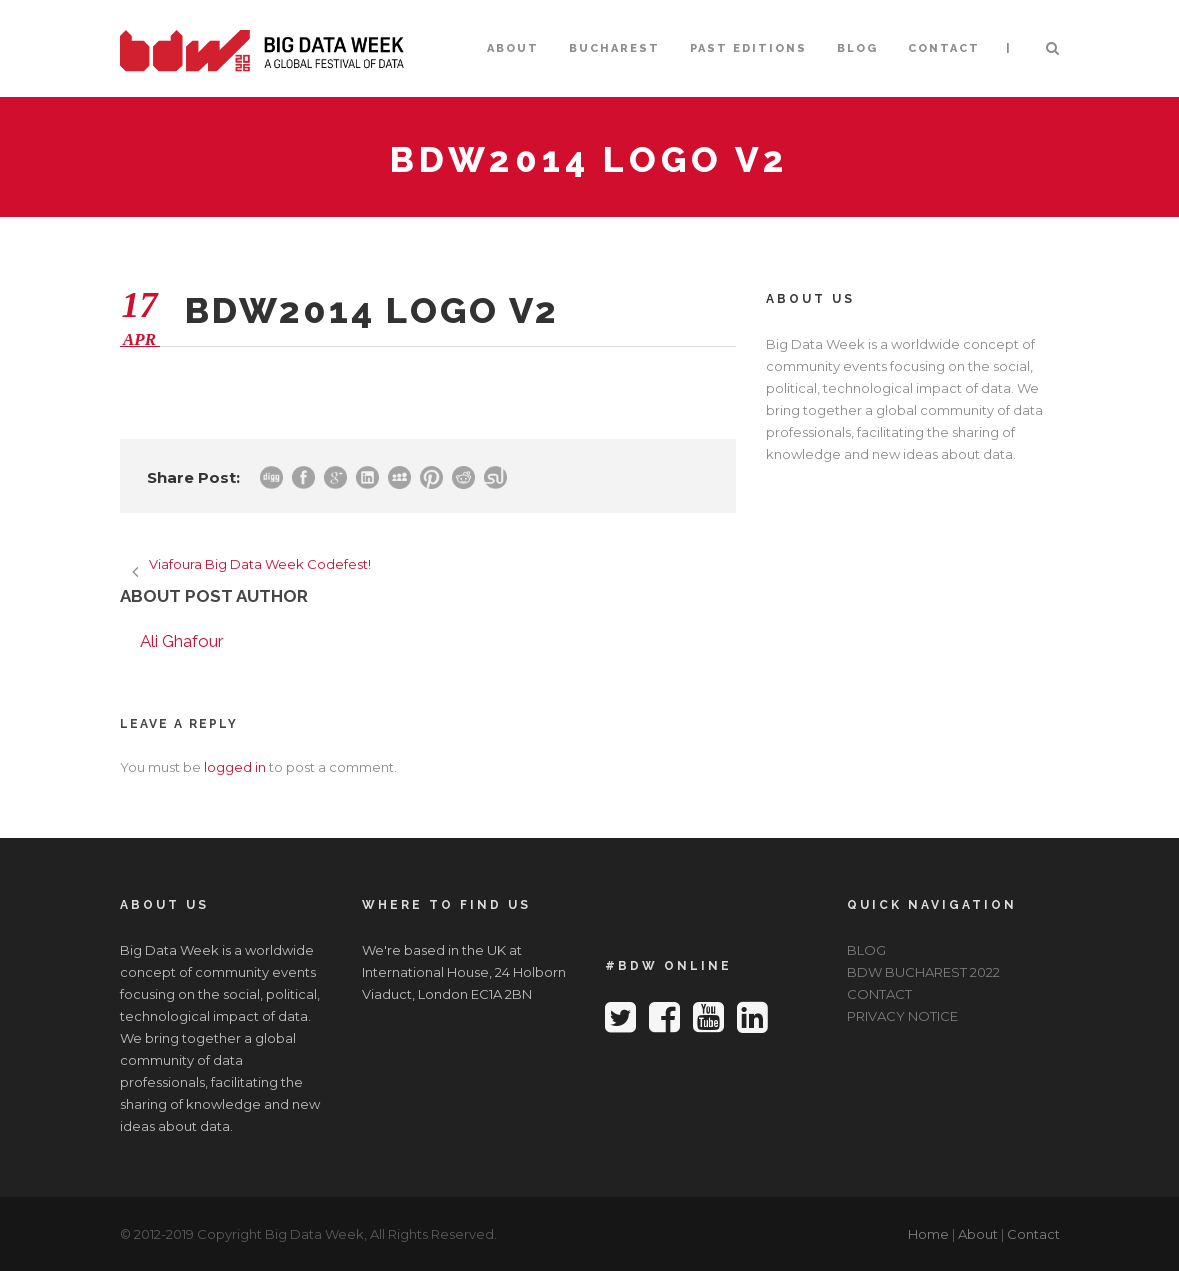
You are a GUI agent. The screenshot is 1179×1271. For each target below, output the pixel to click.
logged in (235, 767)
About (978, 1234)
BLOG (857, 48)
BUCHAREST (614, 48)
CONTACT (944, 48)
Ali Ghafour (182, 641)
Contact (1033, 1234)
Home (928, 1234)
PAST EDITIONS (748, 48)
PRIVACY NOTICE (902, 1016)
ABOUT (513, 48)
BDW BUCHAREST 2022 (923, 972)
